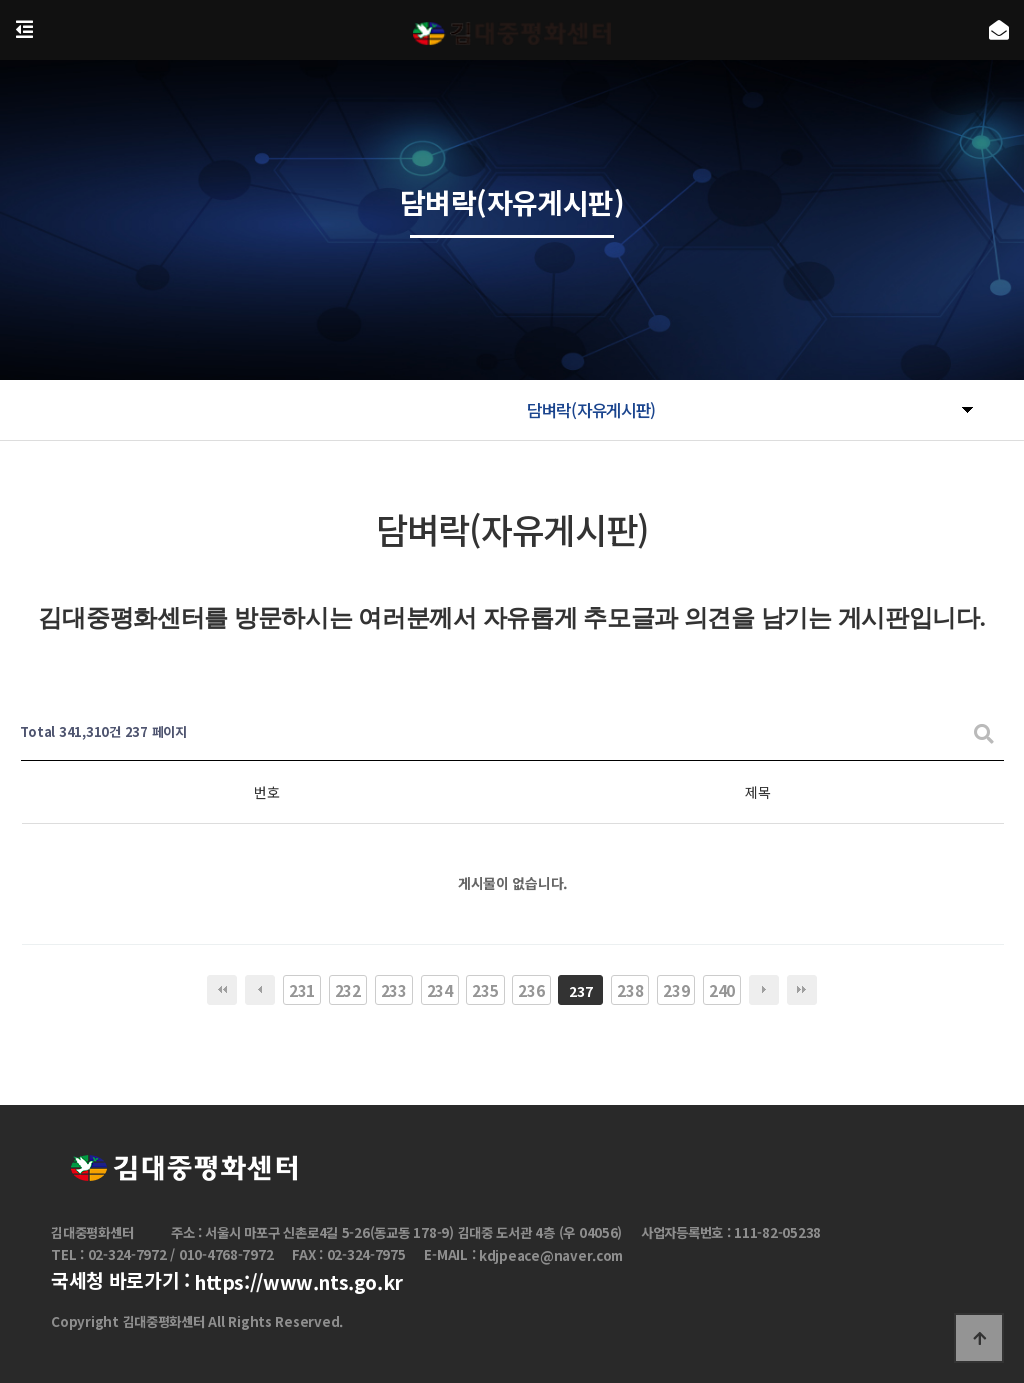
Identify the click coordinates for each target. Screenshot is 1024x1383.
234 (440, 990)
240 (722, 990)
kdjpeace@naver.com (551, 1255)
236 (531, 990)
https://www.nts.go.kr (298, 1283)
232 (348, 990)
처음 (222, 990)
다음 (764, 990)
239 (676, 990)
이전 (260, 990)
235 (485, 990)
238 (630, 990)
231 (302, 990)
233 (394, 990)
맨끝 (802, 990)
